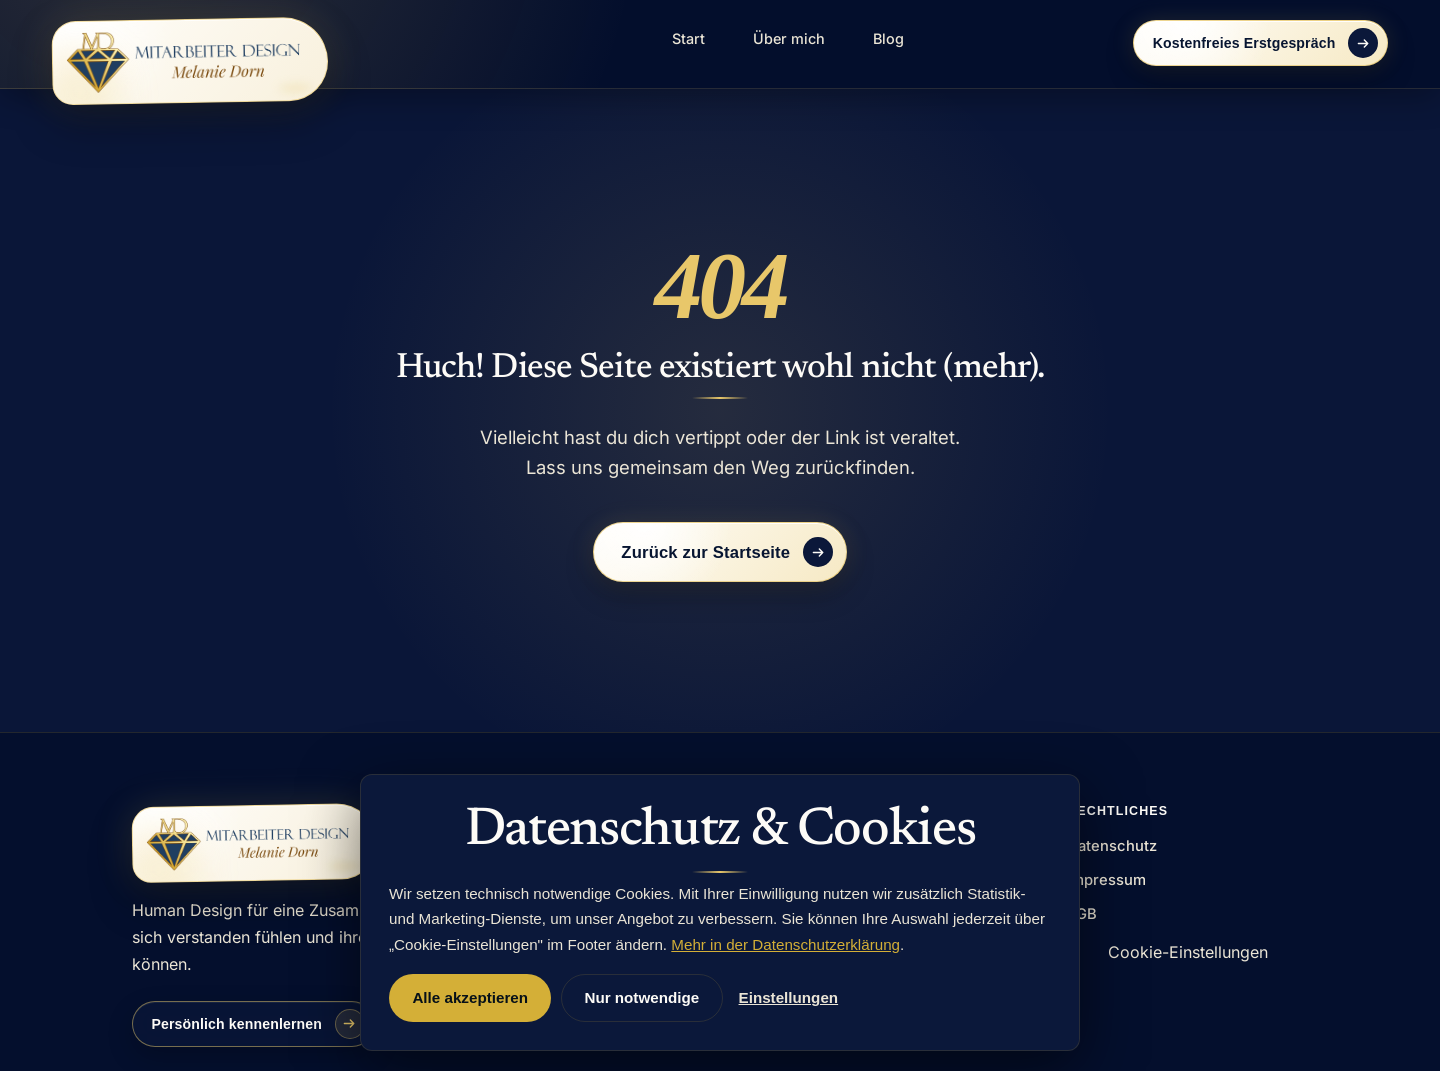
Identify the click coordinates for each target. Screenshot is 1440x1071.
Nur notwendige (641, 997)
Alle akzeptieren (470, 997)
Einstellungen (789, 997)
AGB (1082, 914)
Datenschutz (1112, 846)
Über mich (789, 38)
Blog (888, 38)
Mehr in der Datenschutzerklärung (785, 944)
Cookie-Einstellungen (1188, 952)
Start (688, 38)
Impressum (1106, 880)
